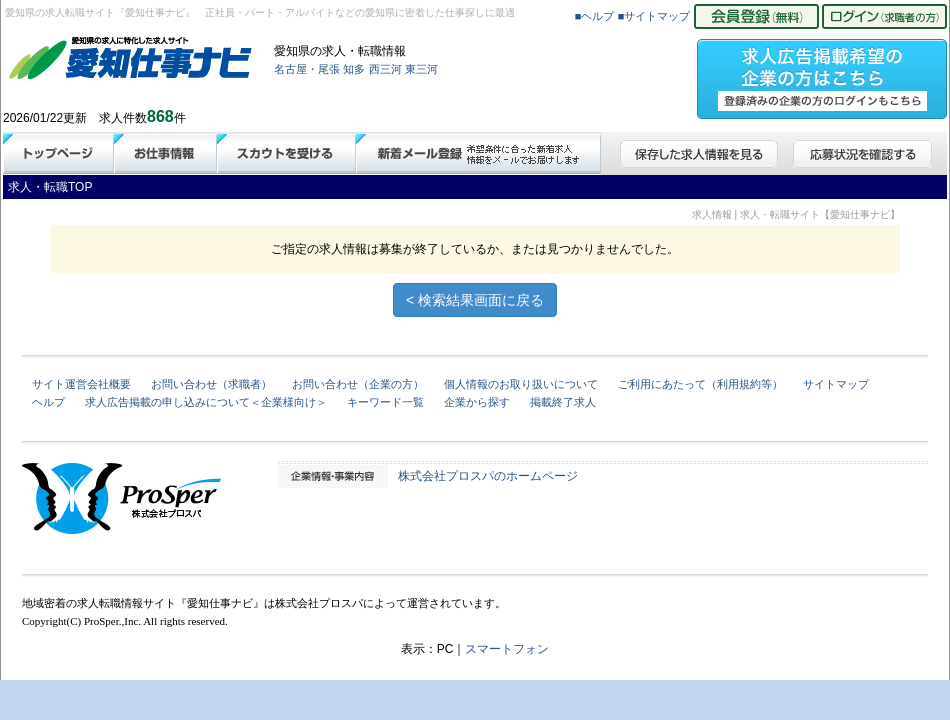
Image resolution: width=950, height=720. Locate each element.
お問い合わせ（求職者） (211, 384)
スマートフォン (507, 649)
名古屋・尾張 (307, 69)
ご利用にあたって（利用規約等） (700, 384)
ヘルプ (48, 402)
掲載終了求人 (563, 402)
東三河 (421, 69)
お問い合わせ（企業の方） (358, 384)
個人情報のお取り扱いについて (521, 384)
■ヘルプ (595, 16)
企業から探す (477, 402)
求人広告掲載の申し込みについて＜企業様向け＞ (206, 402)
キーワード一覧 (385, 402)
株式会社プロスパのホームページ (488, 476)
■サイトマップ (654, 16)
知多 (354, 69)
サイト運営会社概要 (81, 384)
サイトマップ (836, 384)
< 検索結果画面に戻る (475, 300)
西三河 (385, 69)
